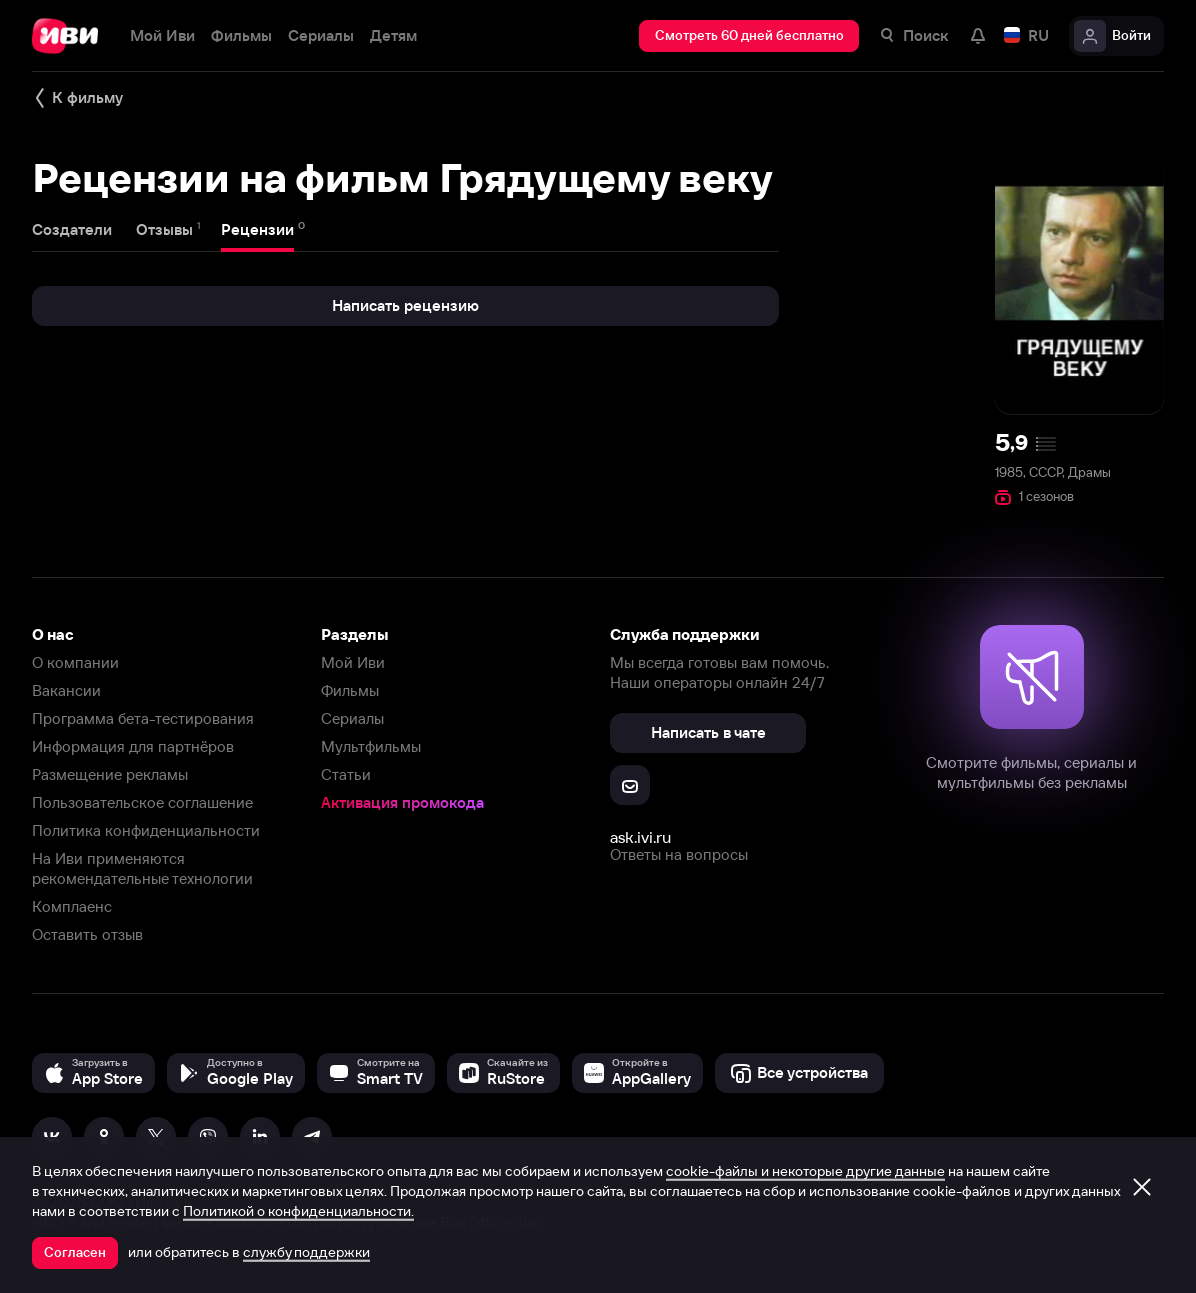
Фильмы (350, 690)
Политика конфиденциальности (146, 830)
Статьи (346, 774)
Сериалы (352, 718)
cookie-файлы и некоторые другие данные (805, 1171)
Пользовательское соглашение (142, 802)
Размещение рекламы (110, 774)
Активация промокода (402, 802)
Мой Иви (353, 662)
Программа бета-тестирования (143, 718)
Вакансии (66, 690)
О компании (75, 662)
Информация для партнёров (133, 746)
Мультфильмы (371, 746)
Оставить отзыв (87, 934)
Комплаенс (72, 906)
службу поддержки (306, 1252)
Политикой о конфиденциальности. (298, 1211)
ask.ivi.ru (640, 837)
